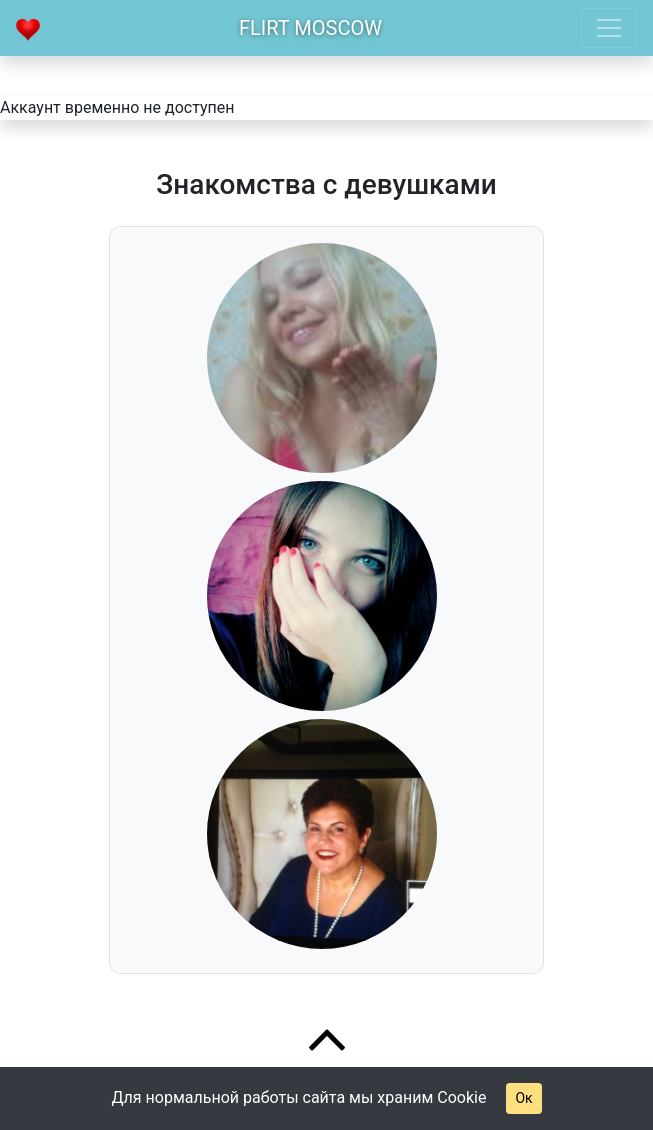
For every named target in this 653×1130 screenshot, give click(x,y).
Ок (523, 1098)
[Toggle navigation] (609, 28)
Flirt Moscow (310, 28)
